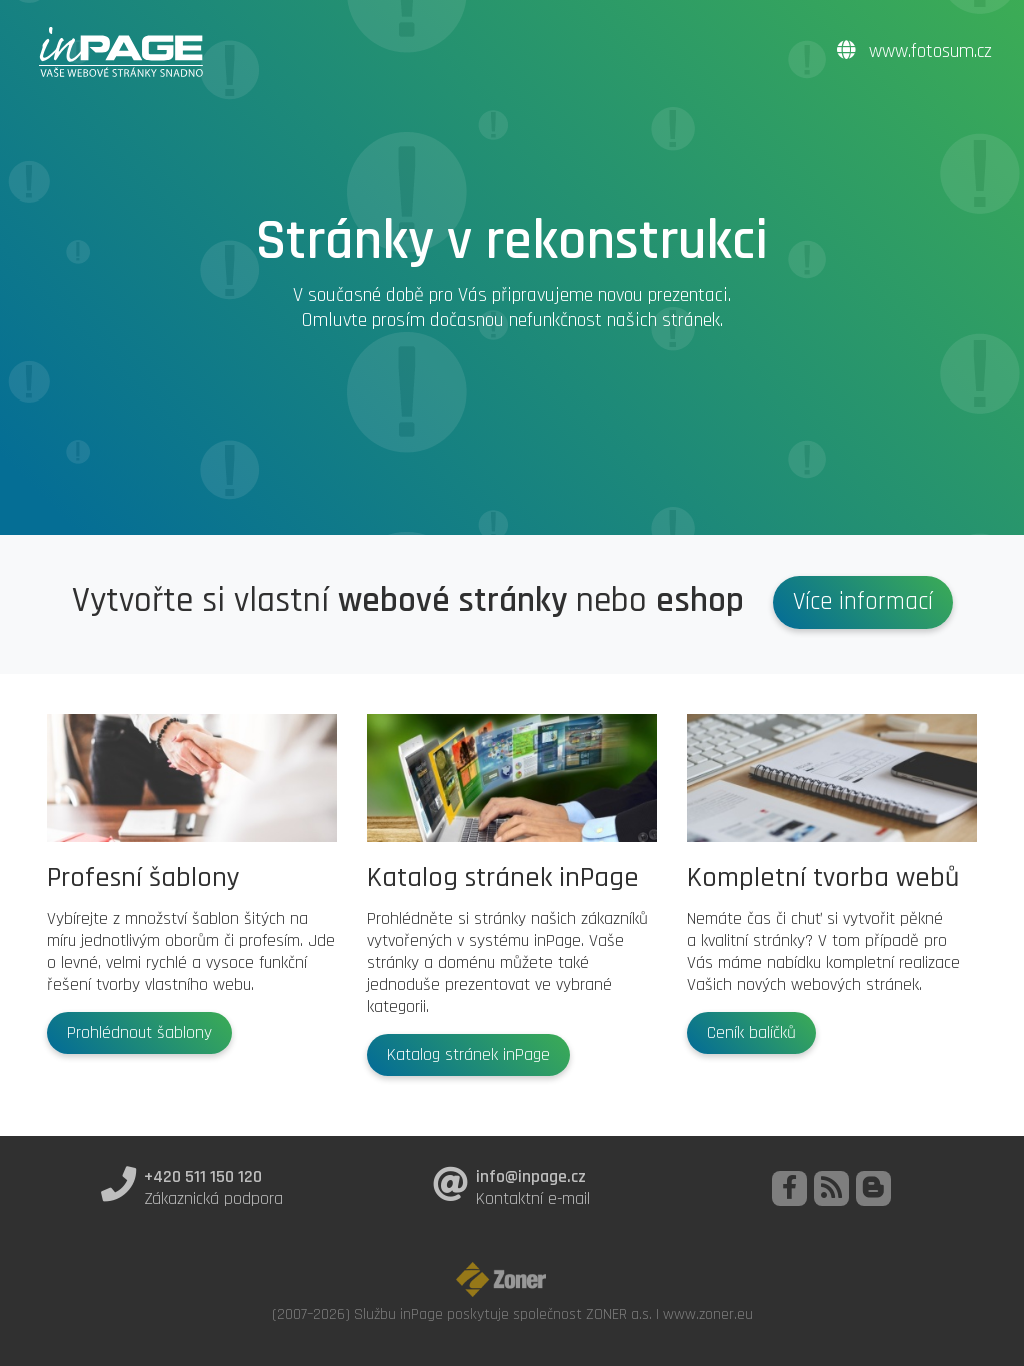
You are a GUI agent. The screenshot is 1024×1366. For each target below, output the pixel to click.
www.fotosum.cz (914, 51)
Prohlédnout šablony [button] (139, 1033)
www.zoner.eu (708, 1314)
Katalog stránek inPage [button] (468, 1055)
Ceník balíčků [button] (751, 1033)
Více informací (863, 602)
